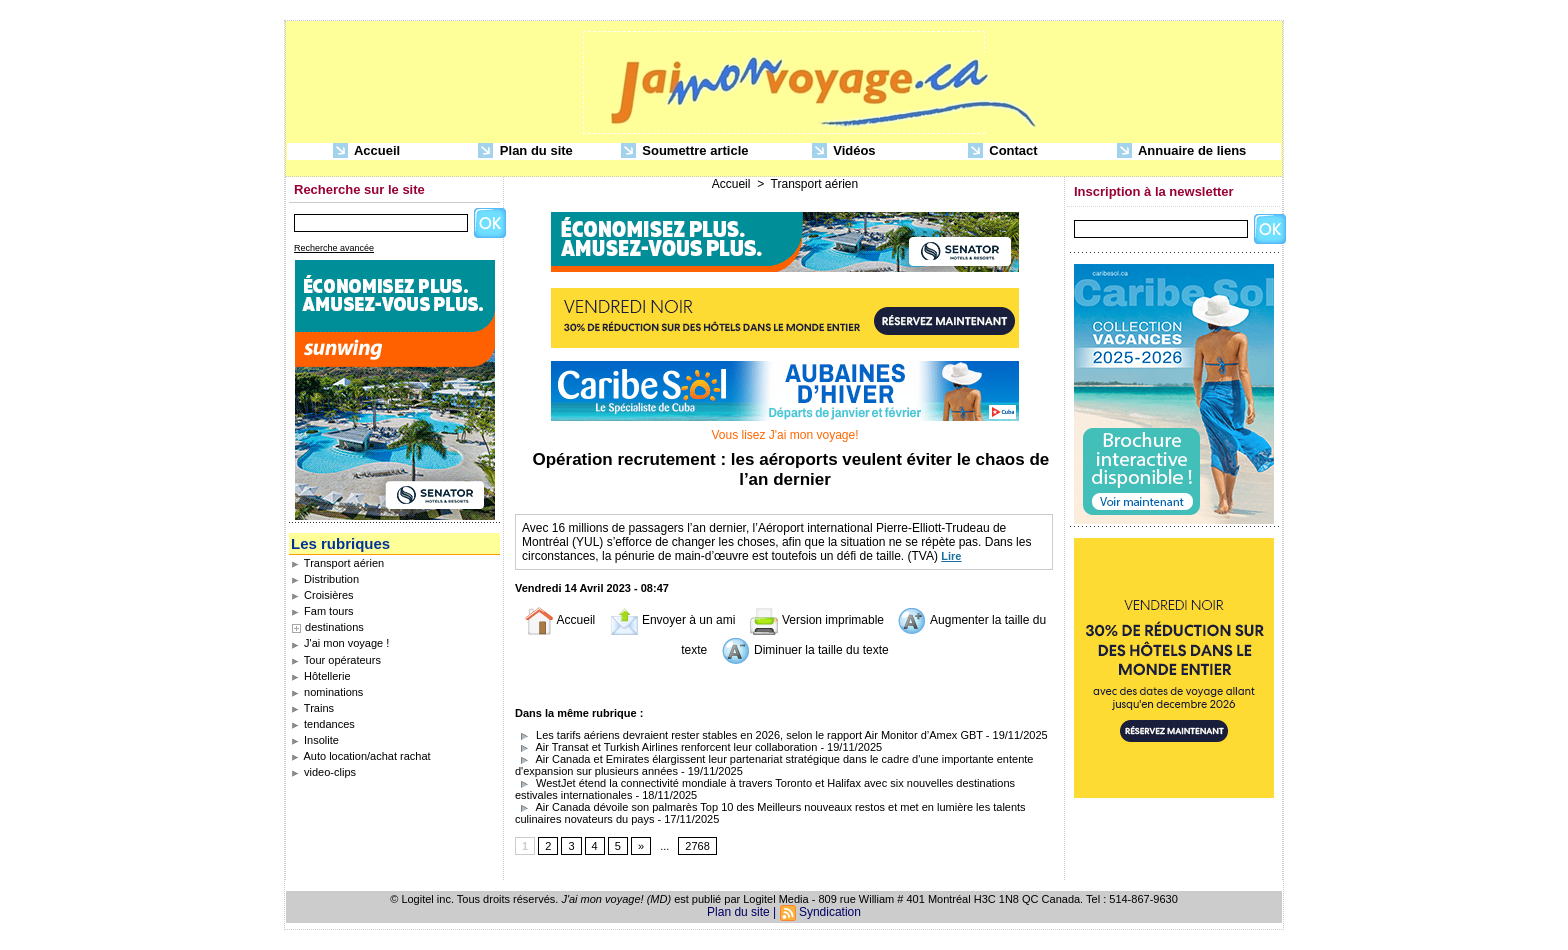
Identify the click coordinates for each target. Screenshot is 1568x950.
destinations (334, 627)
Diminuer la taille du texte (805, 650)
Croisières (322, 595)
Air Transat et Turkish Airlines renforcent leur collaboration (666, 747)
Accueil (366, 151)
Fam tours (322, 611)
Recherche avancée (334, 248)
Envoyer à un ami (672, 620)
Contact (1003, 151)
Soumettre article (685, 151)
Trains (312, 708)
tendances (323, 724)
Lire (951, 556)
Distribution (325, 579)
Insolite (315, 740)
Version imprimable (816, 620)
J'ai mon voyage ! (340, 643)
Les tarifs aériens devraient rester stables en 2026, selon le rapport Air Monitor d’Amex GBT (749, 735)
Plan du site (525, 151)
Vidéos (844, 151)
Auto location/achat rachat (361, 756)
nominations (327, 692)
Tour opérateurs (336, 660)
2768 (697, 846)
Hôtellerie (321, 676)
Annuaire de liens (1182, 151)
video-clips (323, 772)
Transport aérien (337, 563)
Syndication (830, 912)
